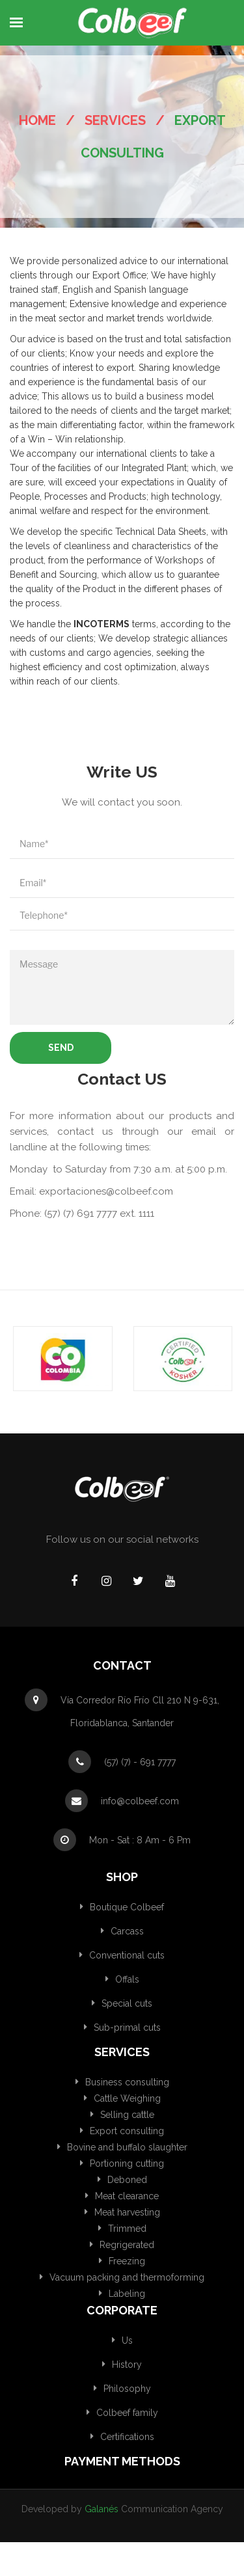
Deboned (127, 2180)
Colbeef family (127, 2412)
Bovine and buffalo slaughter (127, 2147)
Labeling (127, 2293)
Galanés (101, 2509)
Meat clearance (127, 2196)
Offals (127, 1979)
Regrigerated (127, 2245)
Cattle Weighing (127, 2098)
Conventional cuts (127, 1955)
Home (37, 120)
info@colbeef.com (140, 1801)
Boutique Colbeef (127, 1907)
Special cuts (127, 2003)
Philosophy (127, 2388)
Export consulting (127, 2131)
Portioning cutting (127, 2163)
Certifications (127, 2437)
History (127, 2364)
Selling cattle (127, 2114)
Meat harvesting (127, 2212)
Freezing (127, 2261)
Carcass (127, 1931)
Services (115, 120)
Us (127, 2340)
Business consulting (127, 2082)
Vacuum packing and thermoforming (126, 2277)
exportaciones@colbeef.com (106, 1191)
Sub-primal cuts (127, 2027)
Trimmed (127, 2228)
